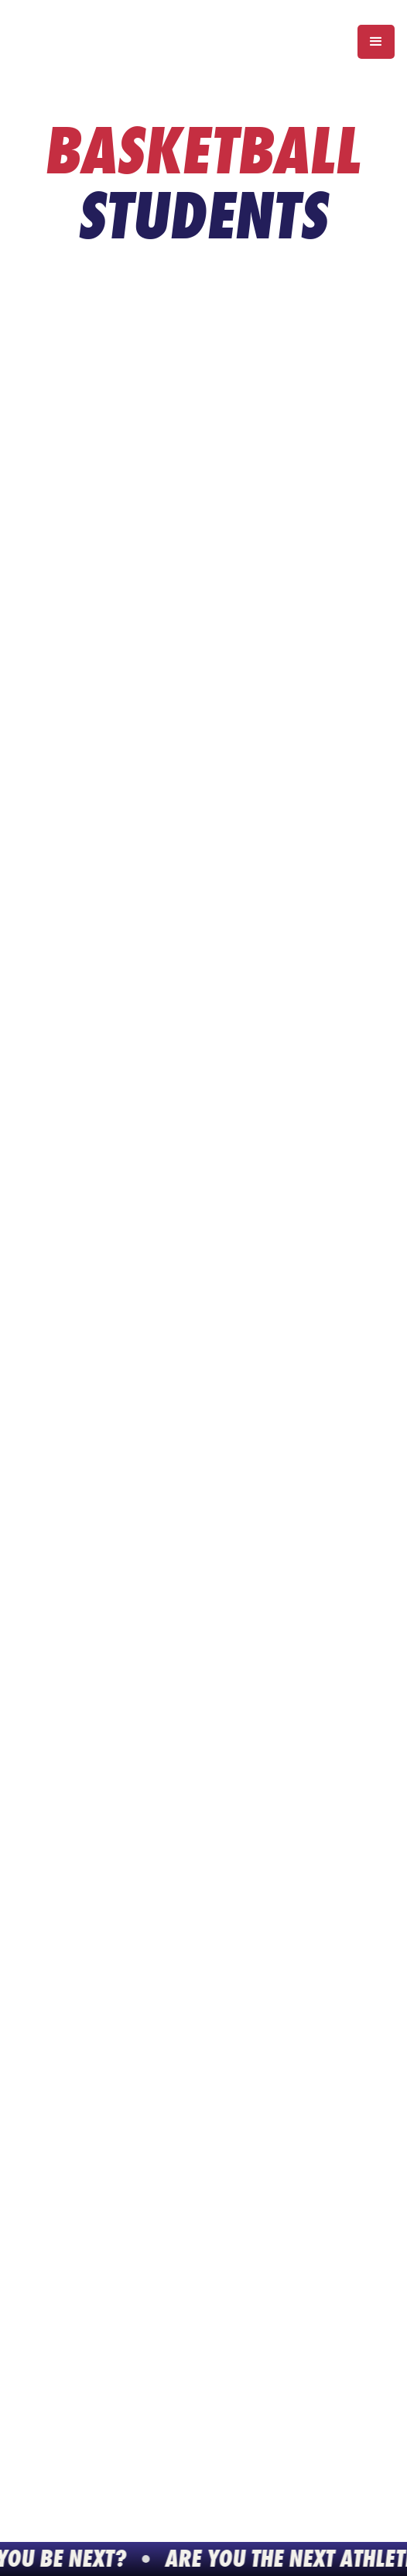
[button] (376, 42)
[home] (98, 42)
